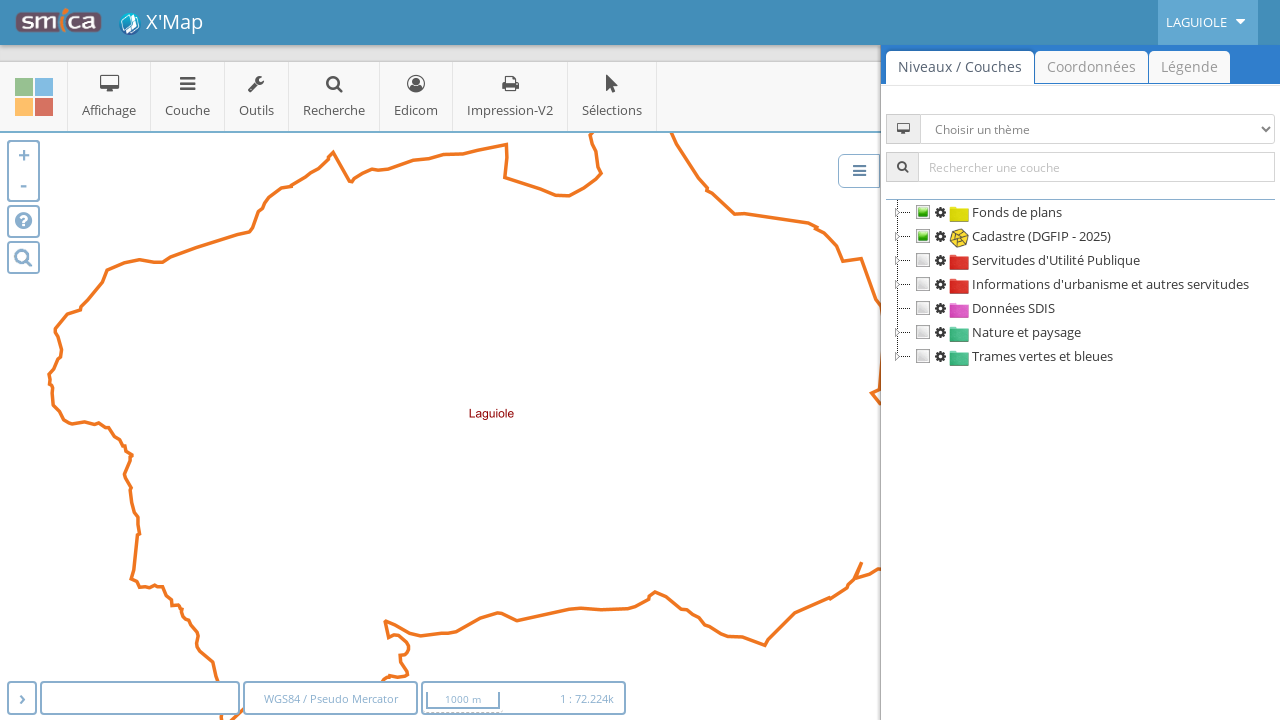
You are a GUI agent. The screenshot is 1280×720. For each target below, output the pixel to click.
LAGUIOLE (1208, 22)
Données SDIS (983, 308)
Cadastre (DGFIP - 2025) (1011, 236)
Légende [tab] (1189, 66)
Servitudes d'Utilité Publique (1025, 260)
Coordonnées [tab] (1091, 66)
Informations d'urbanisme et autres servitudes (1080, 284)
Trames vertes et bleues (1012, 356)
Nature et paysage (996, 332)
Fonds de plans (986, 212)
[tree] (1080, 283)
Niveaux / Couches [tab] (960, 66)
